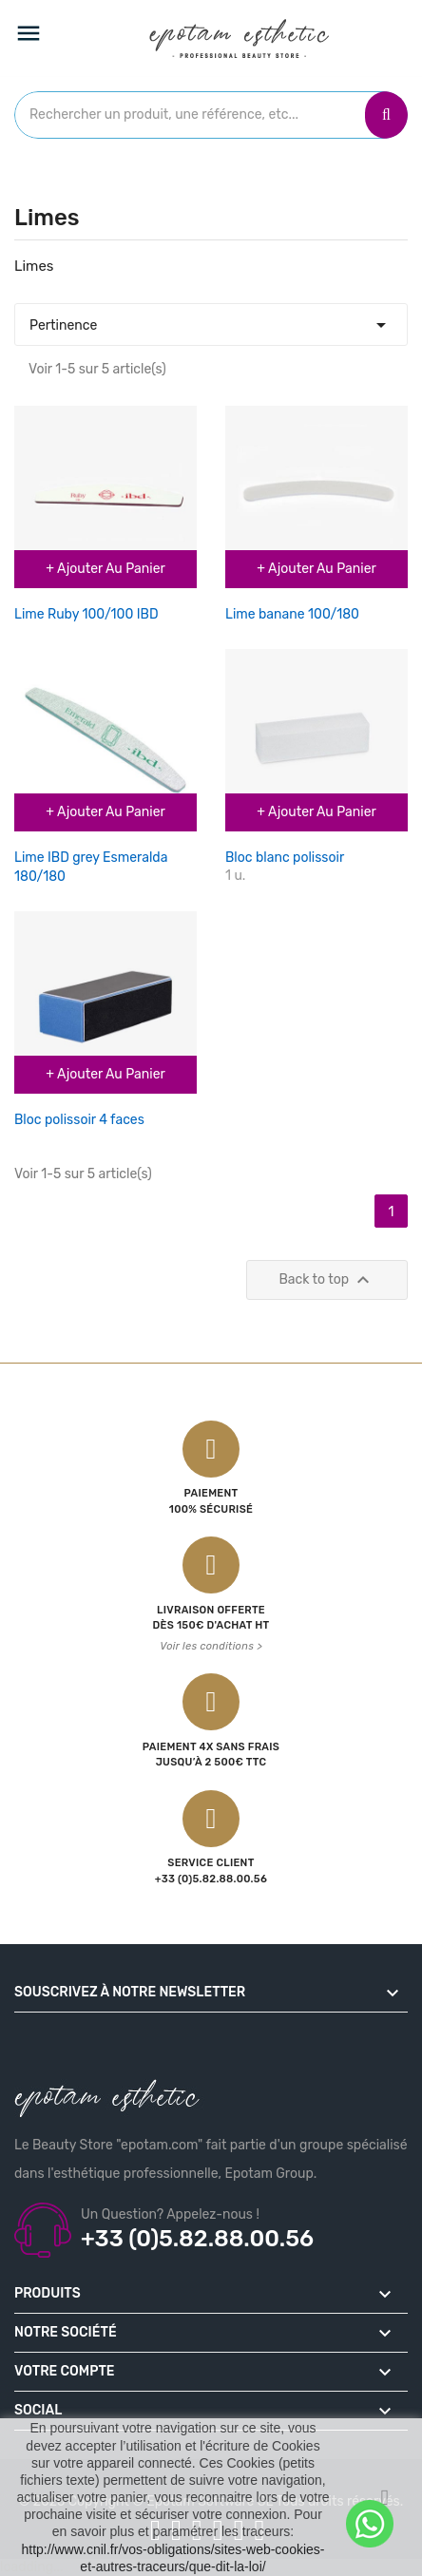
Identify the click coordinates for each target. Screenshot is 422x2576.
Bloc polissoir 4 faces (79, 1120)
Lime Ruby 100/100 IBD (86, 614)
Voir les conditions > (211, 1646)
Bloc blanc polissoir (284, 857)
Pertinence (211, 320)
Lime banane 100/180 (292, 614)
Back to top (327, 1280)
